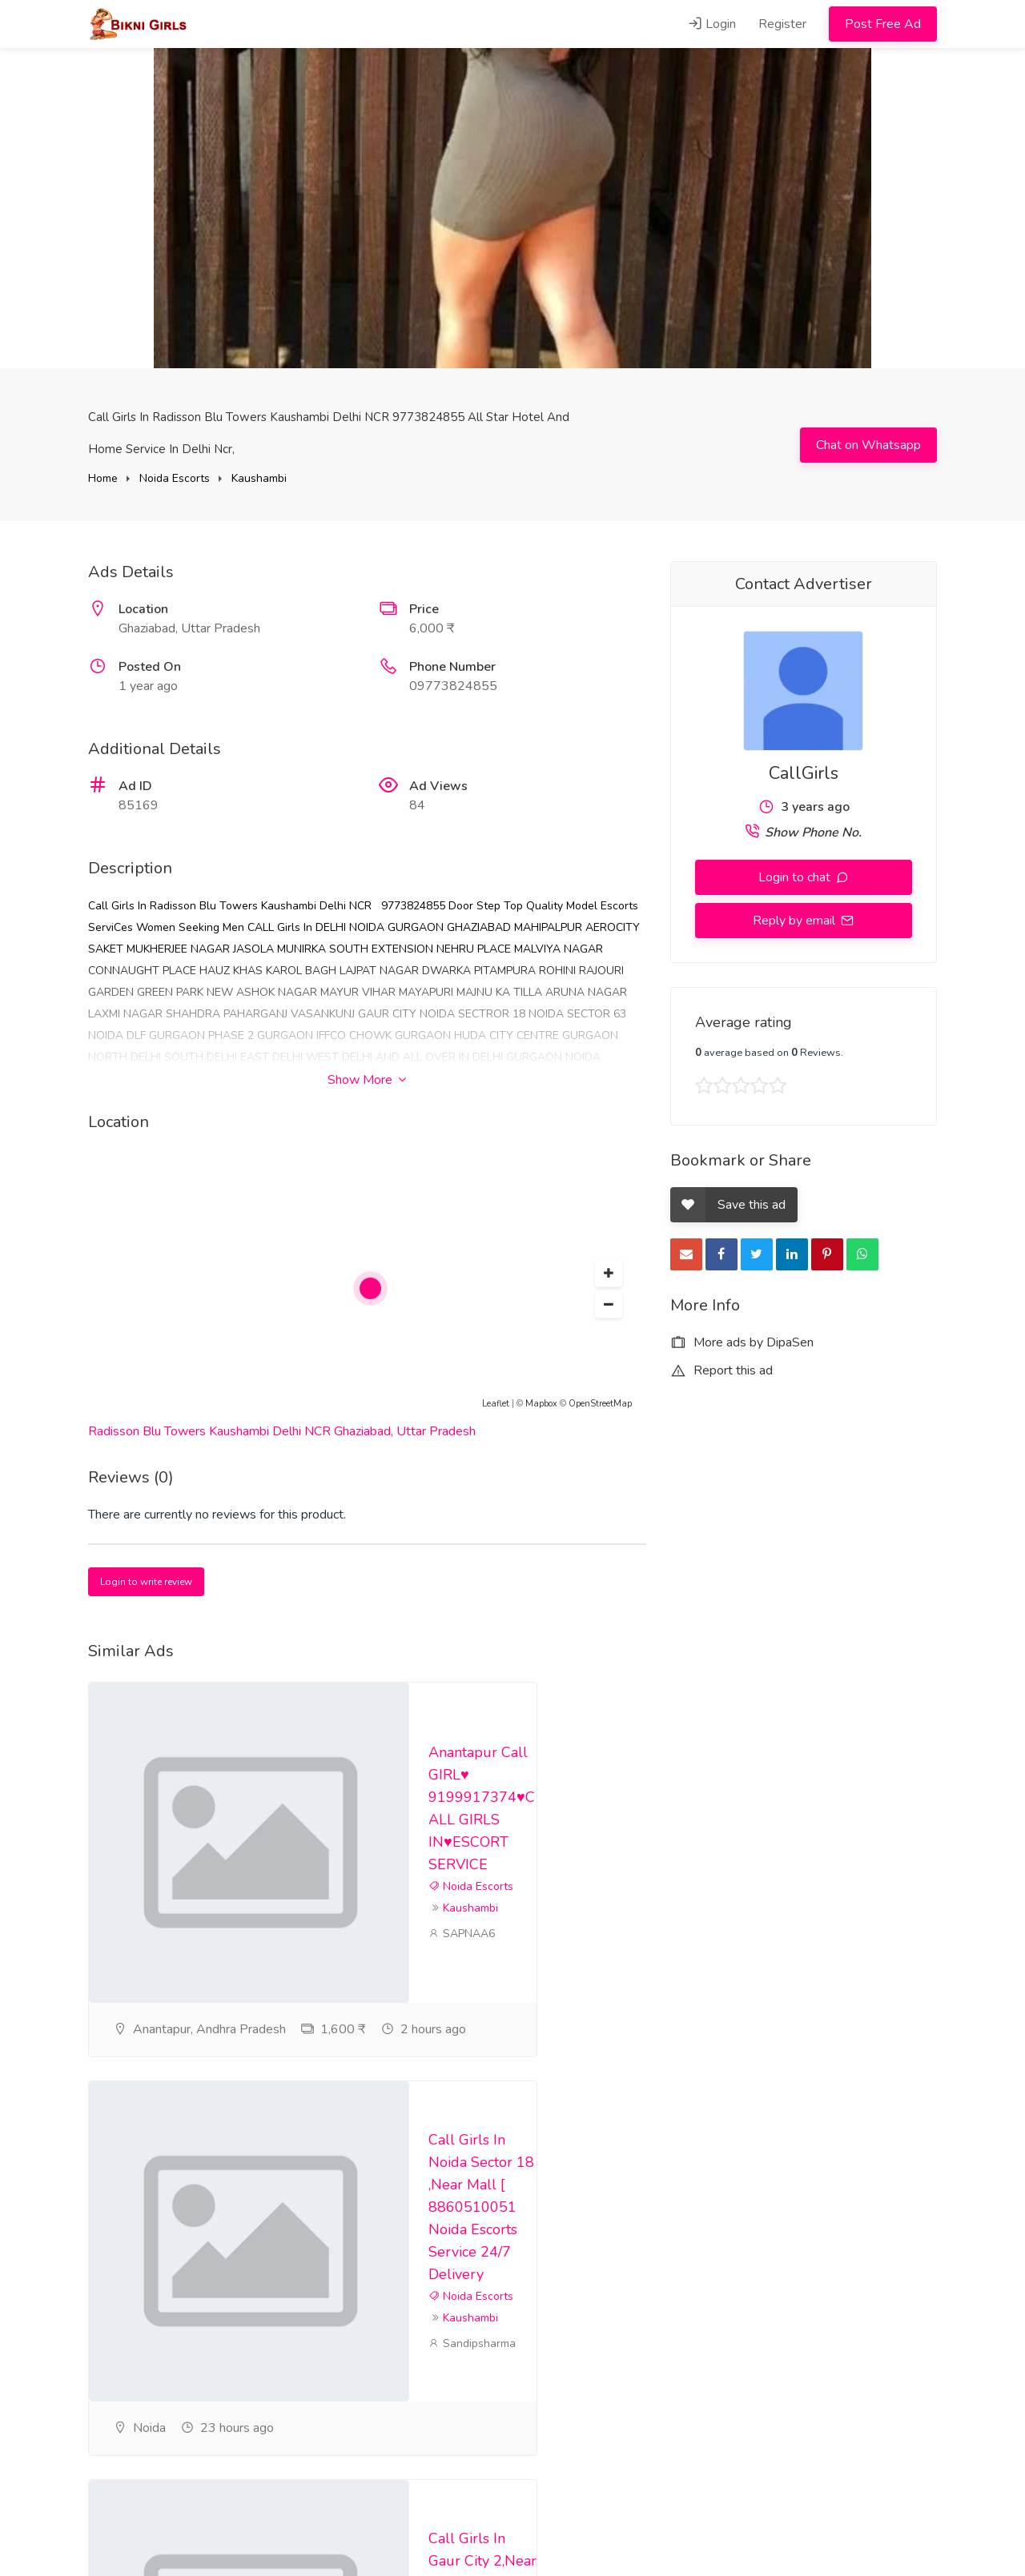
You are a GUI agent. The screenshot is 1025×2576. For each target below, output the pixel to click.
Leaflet (495, 1404)
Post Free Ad (883, 24)
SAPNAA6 (461, 2020)
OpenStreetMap (600, 1404)
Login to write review (146, 1581)
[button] (608, 1273)
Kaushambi (259, 478)
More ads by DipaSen (742, 1342)
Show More (367, 1080)
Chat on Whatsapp (868, 445)
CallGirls (803, 773)
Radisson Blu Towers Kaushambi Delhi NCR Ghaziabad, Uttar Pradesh (282, 1431)
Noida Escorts (174, 478)
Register (782, 24)
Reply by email (795, 920)
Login (712, 24)
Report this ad (721, 1370)
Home (103, 478)
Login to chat (796, 877)
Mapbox (541, 1404)
